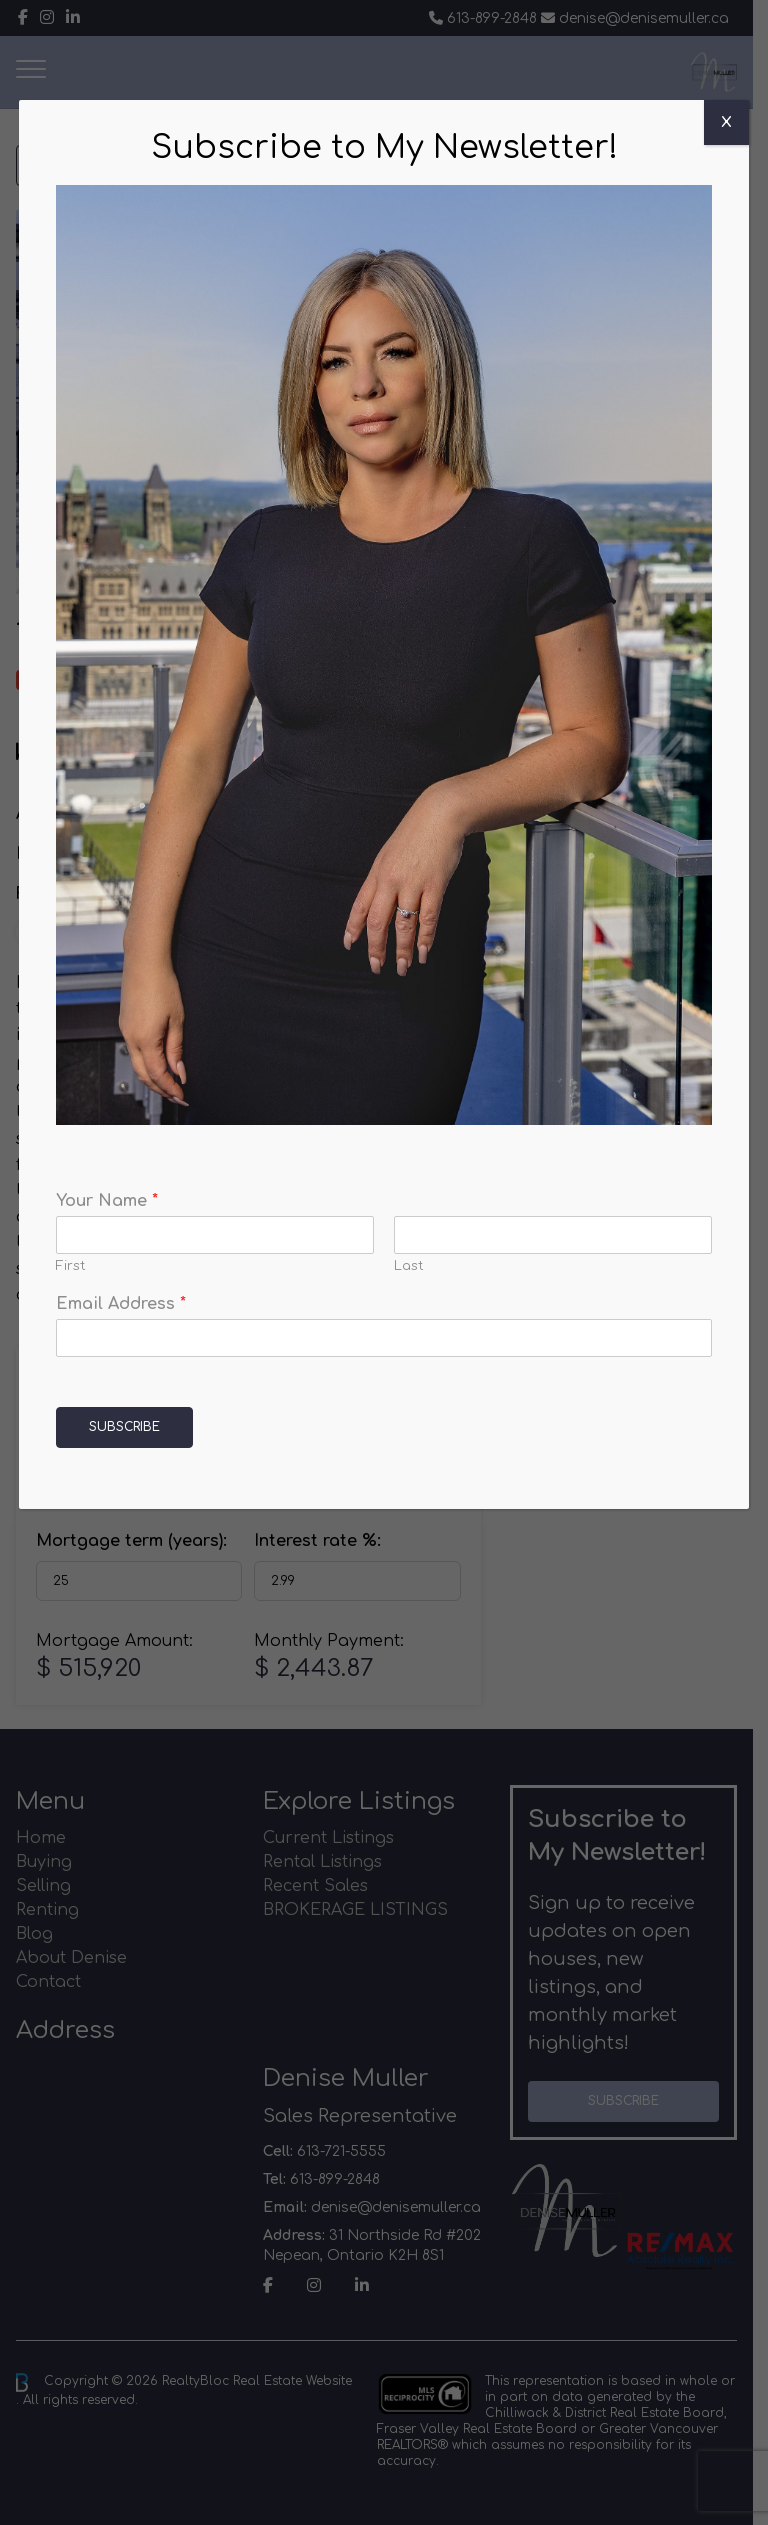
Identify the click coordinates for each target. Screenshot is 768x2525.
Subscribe (124, 1427)
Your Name (107, 1201)
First (71, 1266)
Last (409, 1266)
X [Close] (726, 122)
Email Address (121, 1304)
